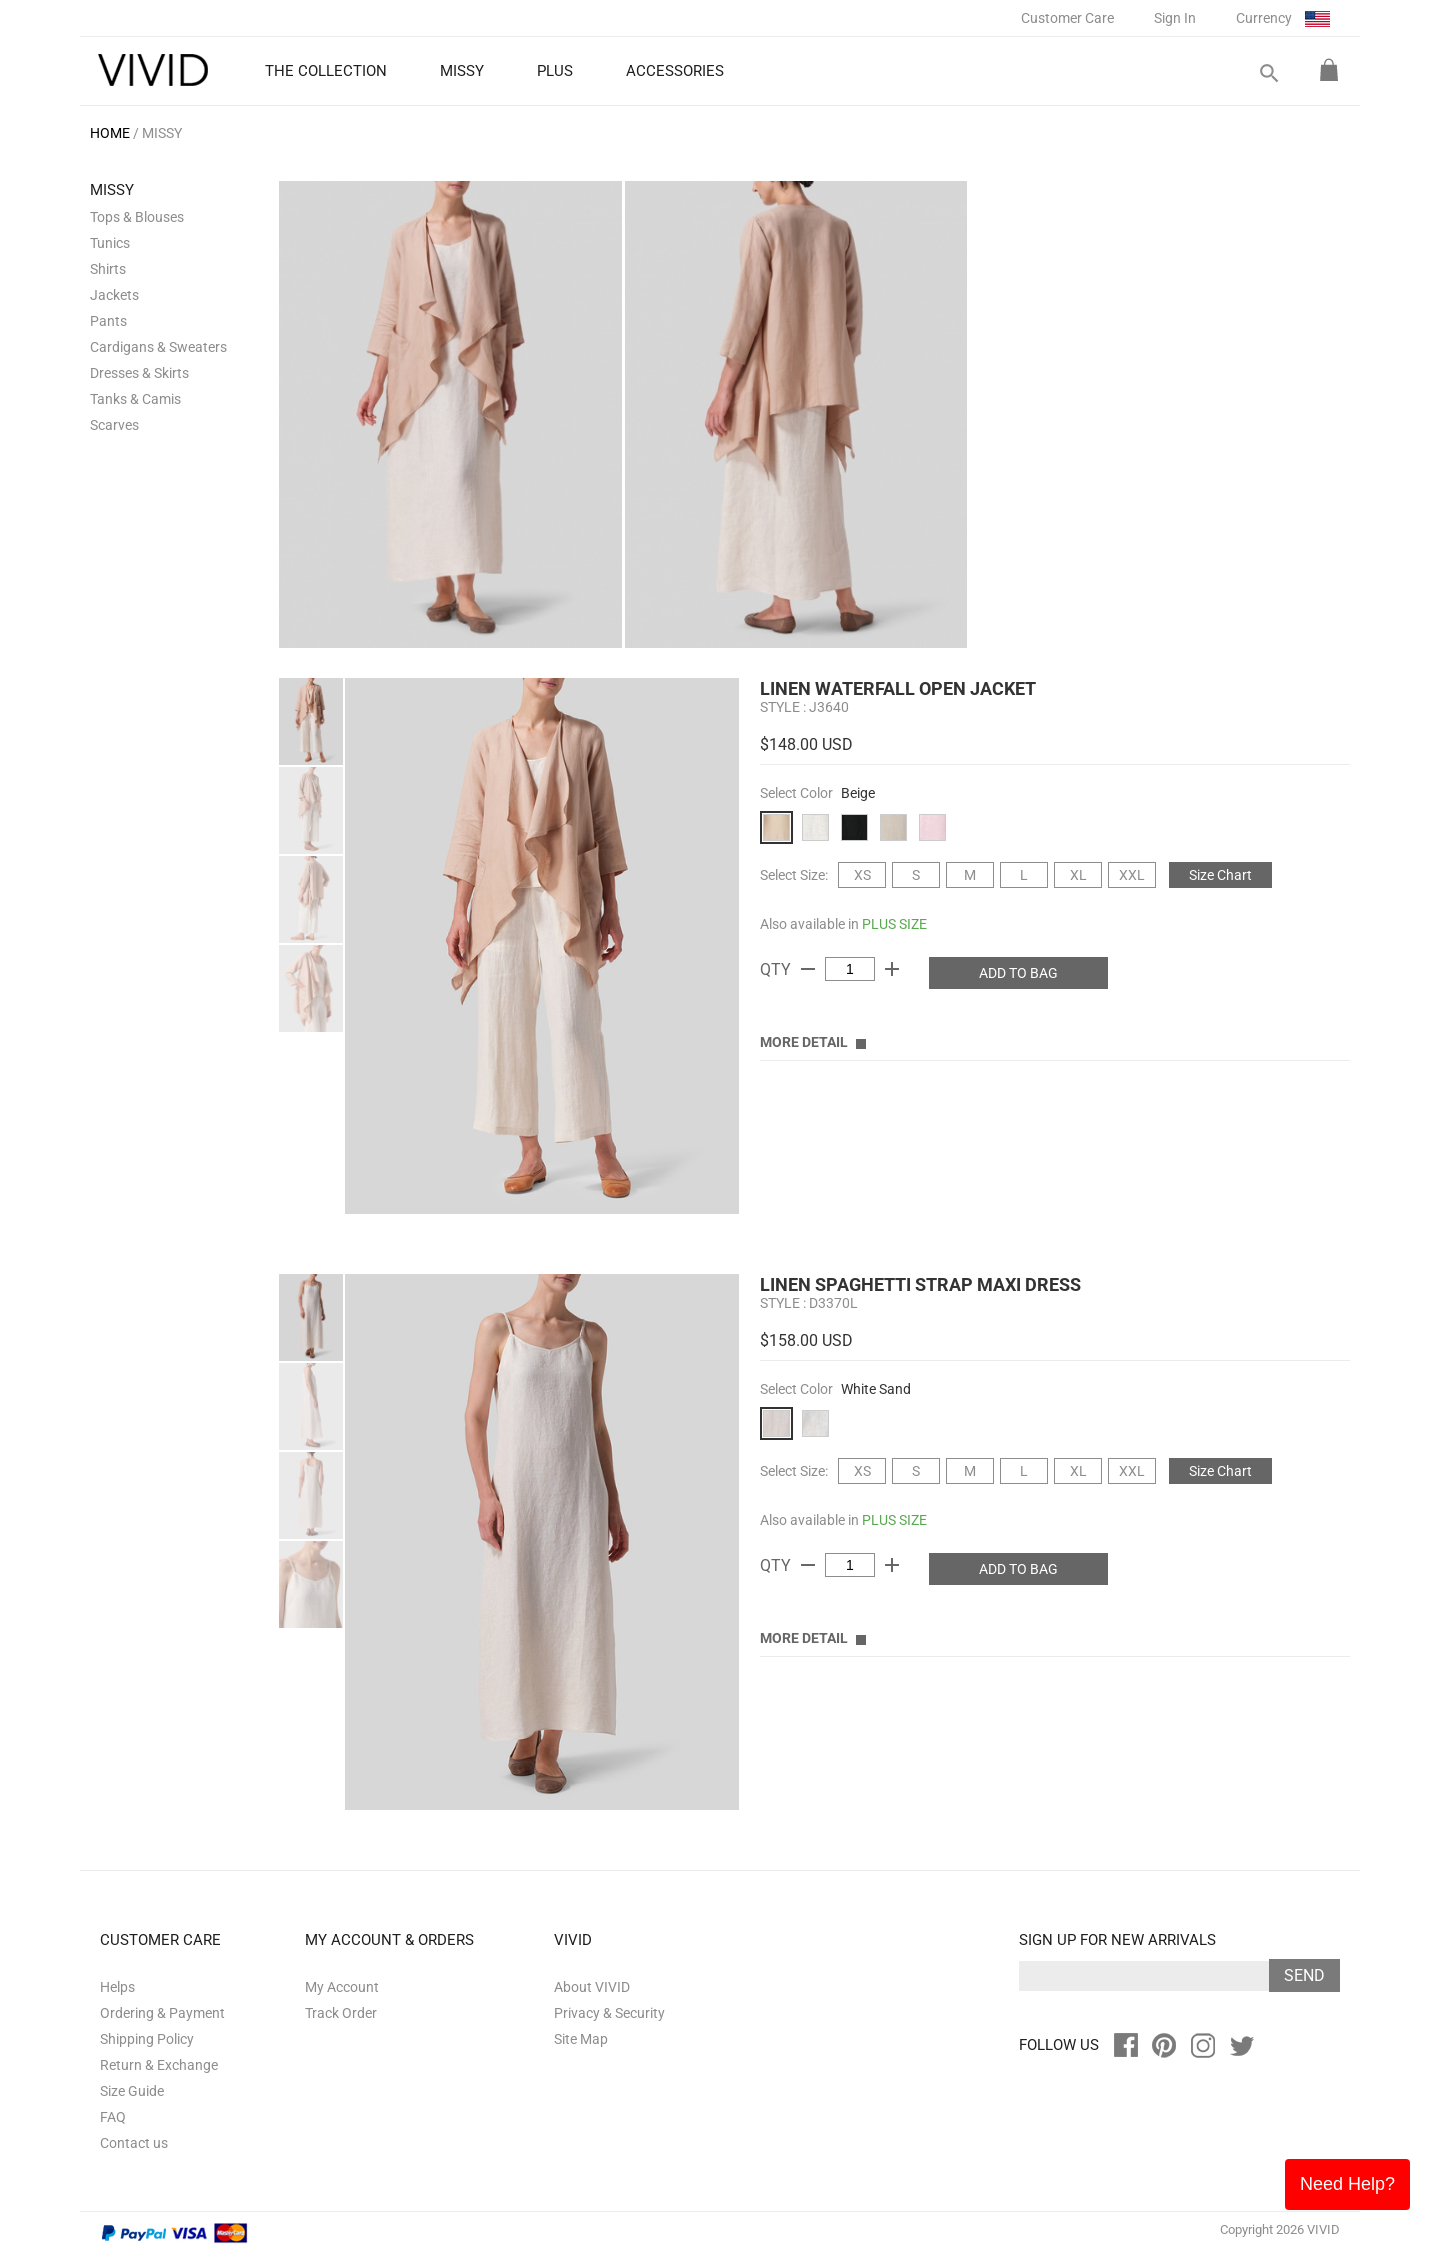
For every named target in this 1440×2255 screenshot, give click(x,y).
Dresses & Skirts (139, 373)
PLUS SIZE (894, 924)
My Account (342, 1987)
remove (808, 969)
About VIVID (592, 1987)
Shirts (108, 269)
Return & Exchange (159, 2065)
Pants (108, 321)
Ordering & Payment (162, 2013)
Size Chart (1220, 875)
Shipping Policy (147, 2039)
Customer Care (1067, 18)
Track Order (341, 2013)
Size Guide (132, 2091)
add (892, 969)
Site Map (581, 2039)
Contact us (134, 2143)
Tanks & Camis (135, 399)
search (1268, 73)
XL (1078, 875)
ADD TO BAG (1018, 973)
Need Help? (1347, 2184)
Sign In (1175, 18)
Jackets (114, 295)
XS (862, 875)
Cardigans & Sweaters (158, 347)
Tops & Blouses (137, 217)
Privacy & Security (609, 2013)
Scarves (114, 425)
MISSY (162, 133)
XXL (1132, 875)
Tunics (110, 243)
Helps (117, 1987)
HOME (110, 133)
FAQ (113, 2117)
